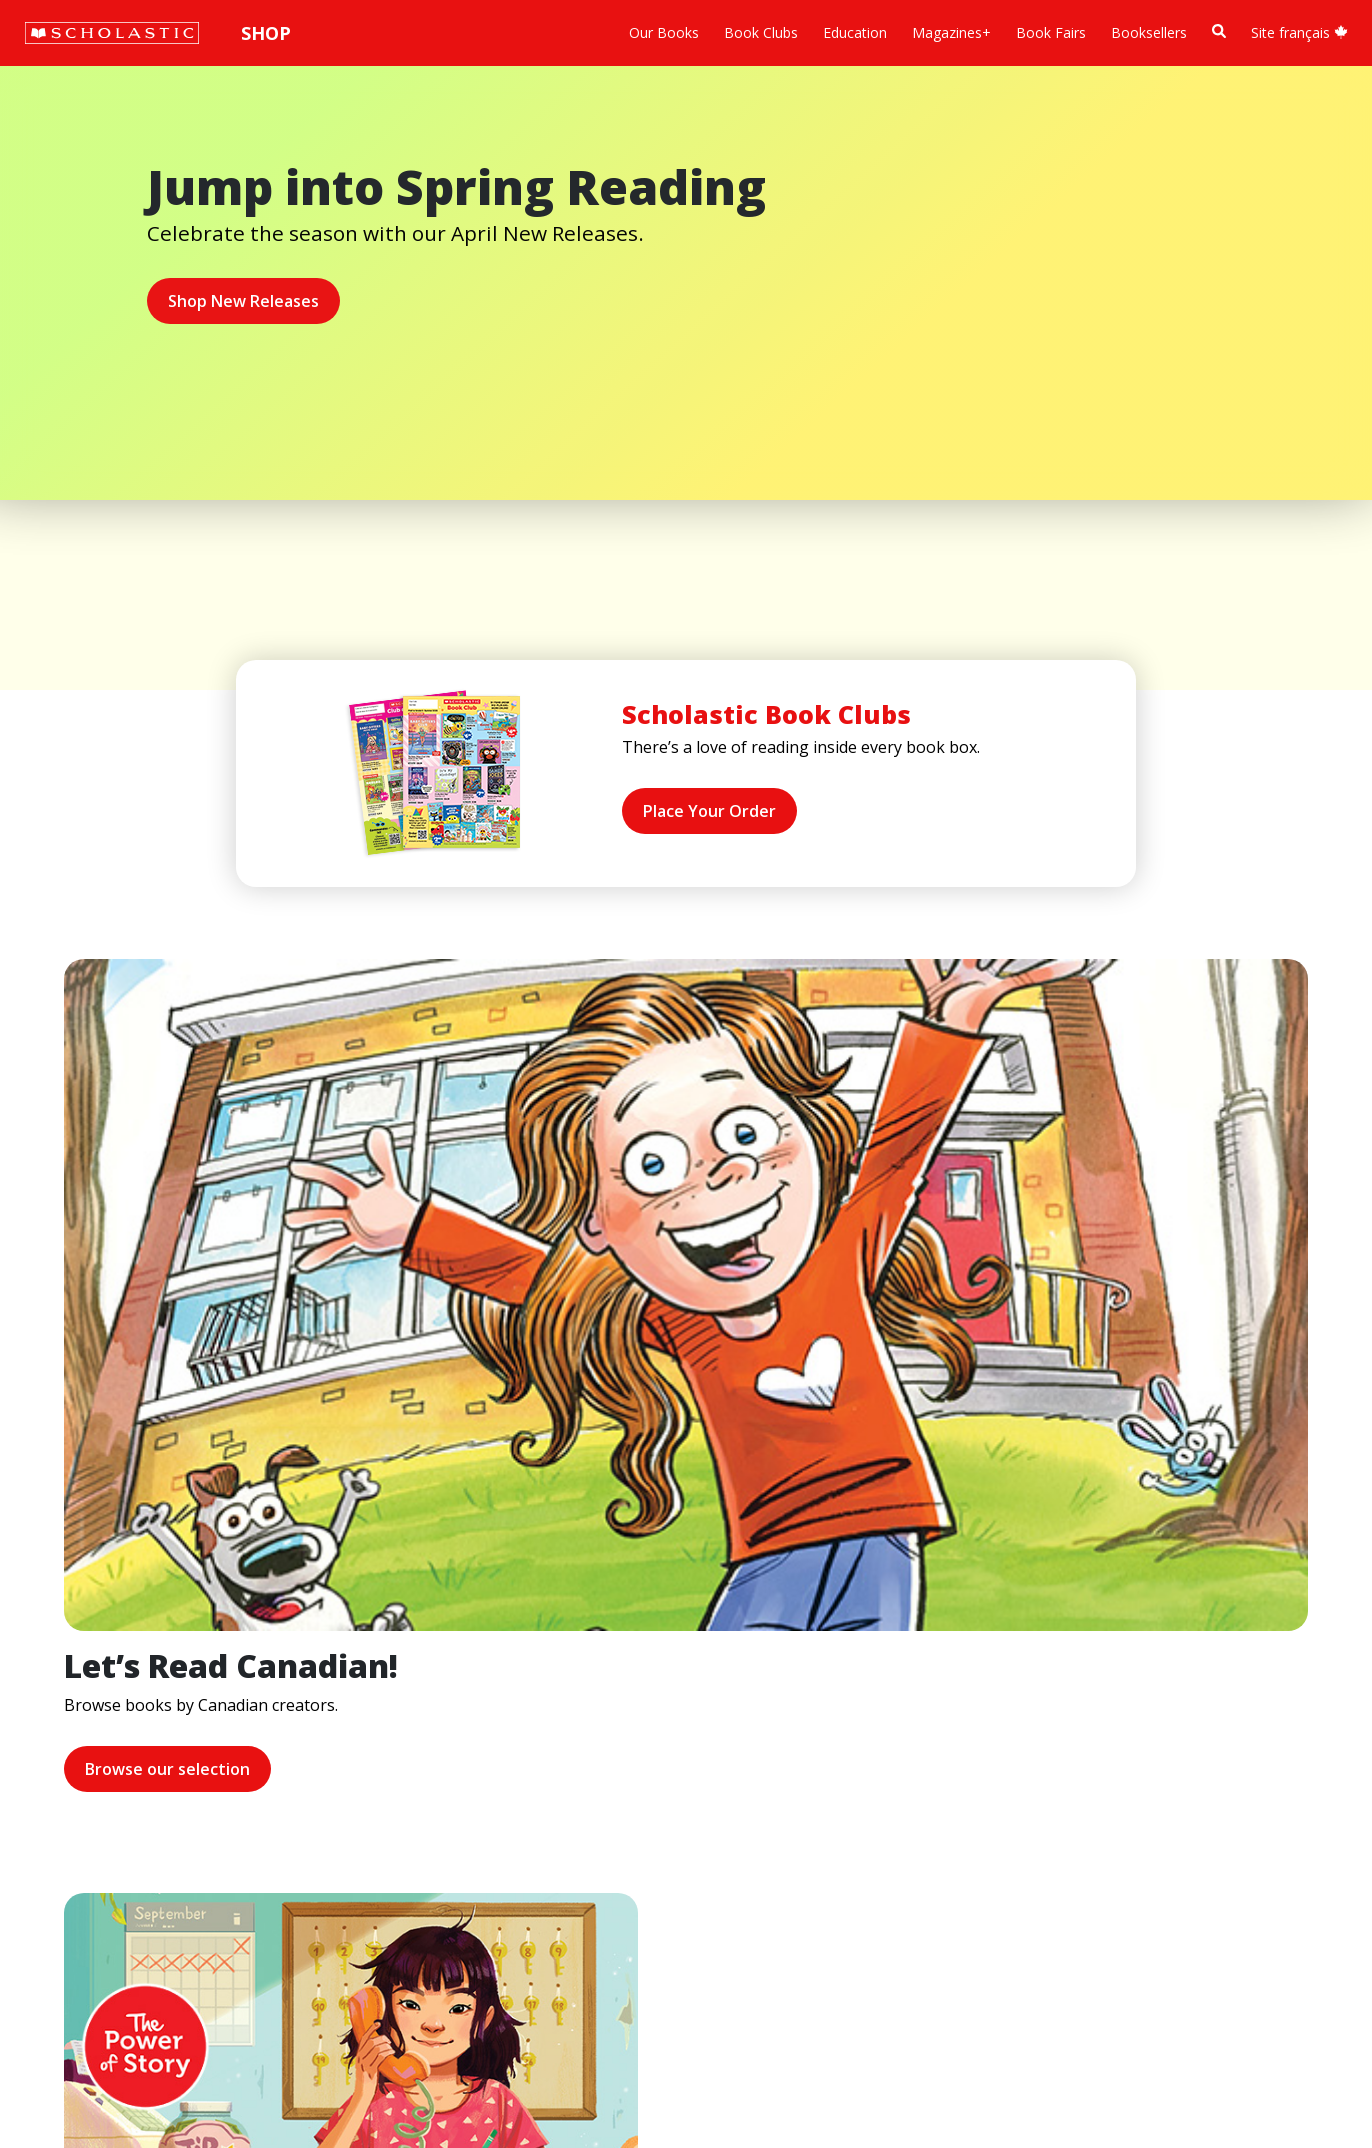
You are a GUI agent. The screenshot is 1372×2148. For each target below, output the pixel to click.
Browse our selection (105, 1407)
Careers (61, 1881)
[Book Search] (1219, 31)
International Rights (339, 1689)
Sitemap (62, 2053)
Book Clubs (761, 32)
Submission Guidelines (108, 1905)
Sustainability (78, 1857)
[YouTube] (708, 1693)
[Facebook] (670, 1693)
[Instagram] (632, 1693)
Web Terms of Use (266, 2053)
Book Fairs (1051, 32)
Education (855, 32)
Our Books (664, 32)
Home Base (512, 1689)
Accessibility (74, 1785)
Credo (55, 1713)
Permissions (315, 1713)
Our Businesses (86, 1737)
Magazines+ (951, 32)
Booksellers (1149, 32)
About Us (66, 1689)
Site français (1299, 32)
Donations (70, 1809)
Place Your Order (709, 811)
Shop (266, 33)
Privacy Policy (147, 2053)
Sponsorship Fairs (93, 1833)
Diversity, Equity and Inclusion (132, 1761)
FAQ (290, 1737)
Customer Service (680, 1719)
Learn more (737, 1429)
